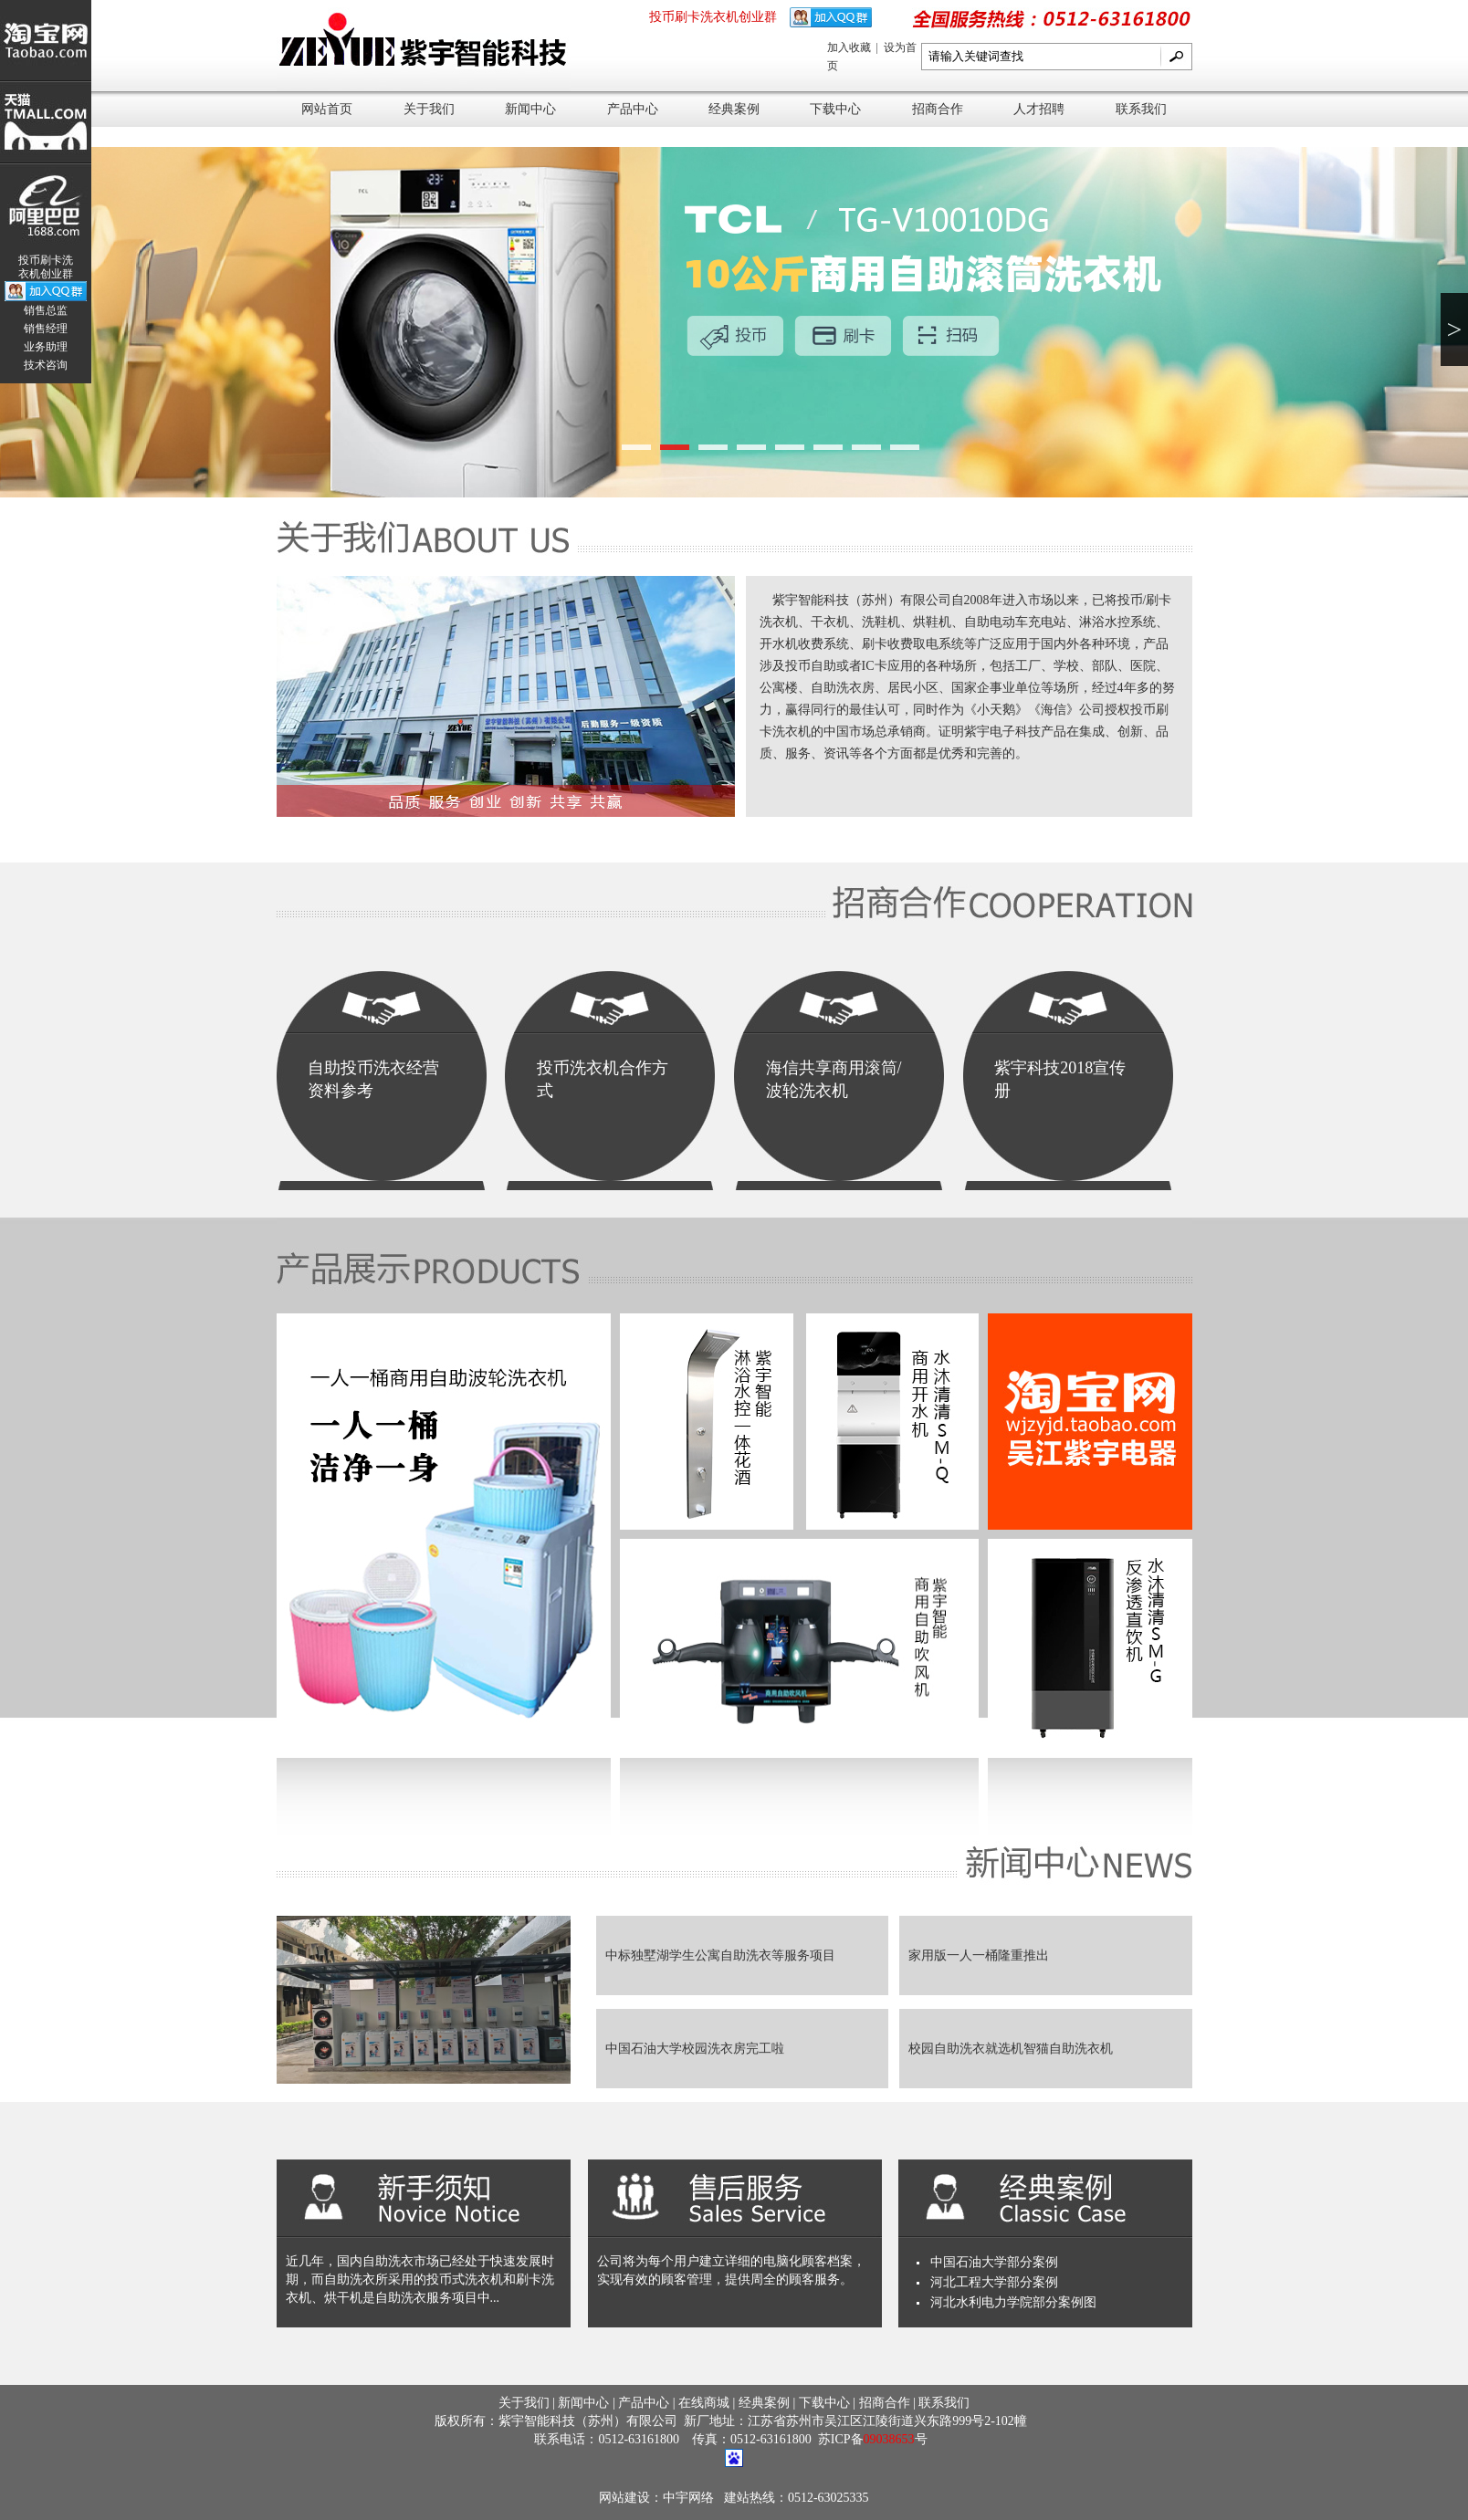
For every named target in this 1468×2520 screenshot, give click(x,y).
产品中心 (632, 109)
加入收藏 (850, 47)
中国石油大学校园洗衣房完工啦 (694, 2048)
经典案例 (734, 109)
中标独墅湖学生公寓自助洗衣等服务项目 (720, 1955)
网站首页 (326, 109)
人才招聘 (1038, 109)
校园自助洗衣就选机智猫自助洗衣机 (1010, 2048)
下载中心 (835, 109)
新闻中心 (530, 109)
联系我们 (1141, 109)
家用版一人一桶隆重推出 (978, 1955)
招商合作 (937, 109)
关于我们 (429, 109)
